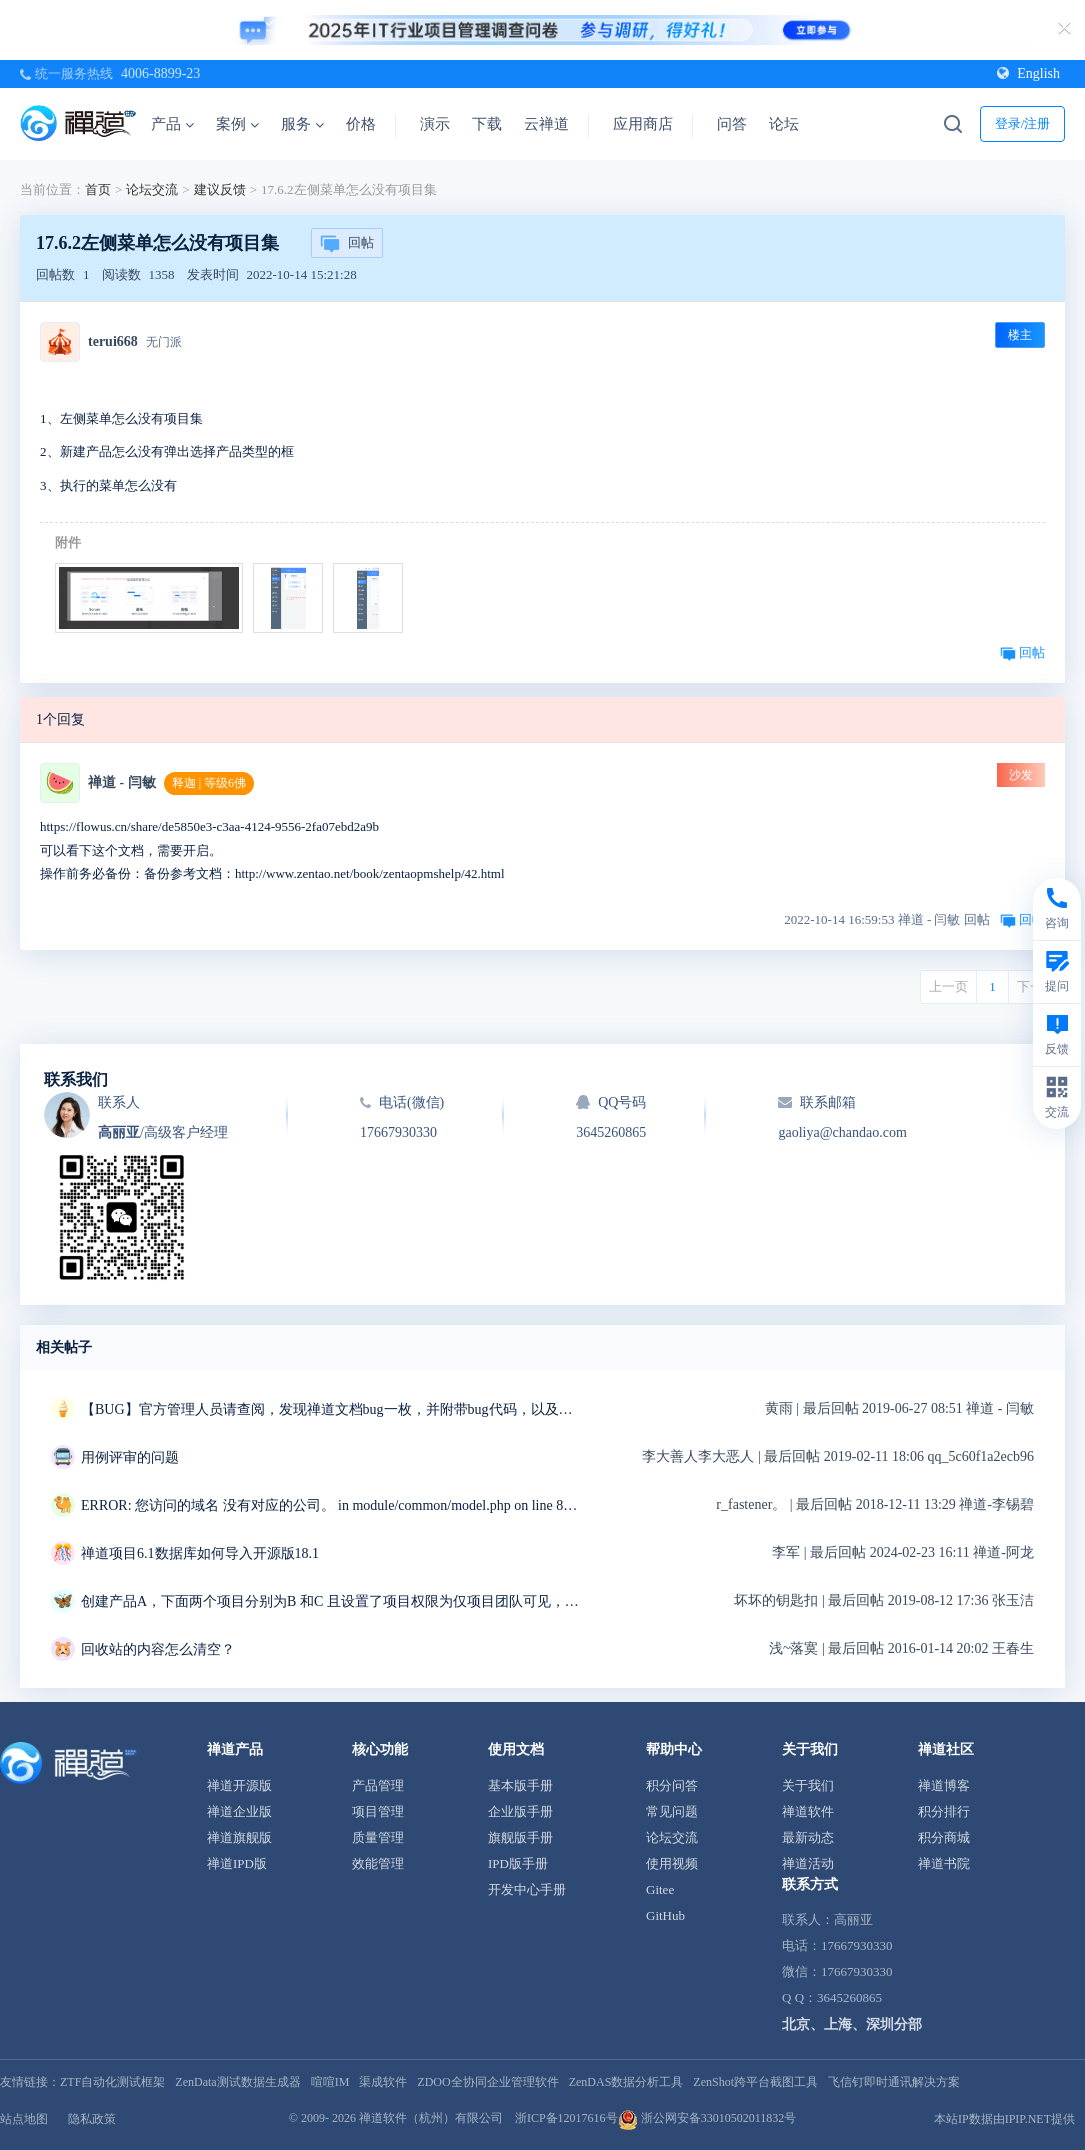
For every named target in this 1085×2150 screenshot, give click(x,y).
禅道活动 (808, 1863)
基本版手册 (520, 1785)
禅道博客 (944, 1785)
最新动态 (808, 1837)
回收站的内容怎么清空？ (158, 1649)
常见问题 (672, 1811)
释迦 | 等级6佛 (209, 783)
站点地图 (24, 2119)
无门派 (164, 342)
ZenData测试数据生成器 (237, 2082)
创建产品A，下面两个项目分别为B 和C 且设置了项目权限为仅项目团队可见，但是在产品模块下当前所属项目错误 (331, 1601)
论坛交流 (152, 189)
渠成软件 (383, 2082)
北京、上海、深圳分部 (852, 2024)
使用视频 (672, 1863)
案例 (237, 124)
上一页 (948, 986)
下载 (487, 124)
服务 (302, 124)
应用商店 (643, 124)
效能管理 (378, 1863)
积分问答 (672, 1785)
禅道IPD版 (237, 1863)
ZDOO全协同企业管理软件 (487, 2082)
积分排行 (944, 1811)
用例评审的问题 (130, 1457)
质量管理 (378, 1837)
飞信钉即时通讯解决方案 (894, 2082)
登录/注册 (1023, 123)
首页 (98, 189)
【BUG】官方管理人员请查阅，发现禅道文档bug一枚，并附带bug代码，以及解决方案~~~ (331, 1409)
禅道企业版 (239, 1811)
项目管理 (378, 1811)
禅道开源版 (239, 1785)
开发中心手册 (527, 1889)
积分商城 (944, 1837)
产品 (172, 124)
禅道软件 (808, 1811)
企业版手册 (520, 1811)
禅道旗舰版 (239, 1837)
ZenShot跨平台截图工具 (755, 2082)
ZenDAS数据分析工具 (626, 2082)
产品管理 (378, 1785)
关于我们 (808, 1785)
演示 (435, 124)
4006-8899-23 (160, 73)
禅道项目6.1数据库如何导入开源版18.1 (200, 1553)
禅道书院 (944, 1863)
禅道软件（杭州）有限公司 (431, 2118)
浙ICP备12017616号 (566, 2118)
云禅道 (546, 124)
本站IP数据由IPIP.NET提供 (1004, 2119)
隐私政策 (92, 2119)
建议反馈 (220, 189)
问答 (732, 124)
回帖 (347, 244)
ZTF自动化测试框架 (112, 2082)
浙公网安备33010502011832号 (707, 2118)
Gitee (660, 1889)
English (1028, 73)
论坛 (784, 124)
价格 (361, 124)
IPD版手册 (518, 1863)
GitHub (665, 1915)
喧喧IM (330, 2082)
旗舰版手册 (520, 1837)
